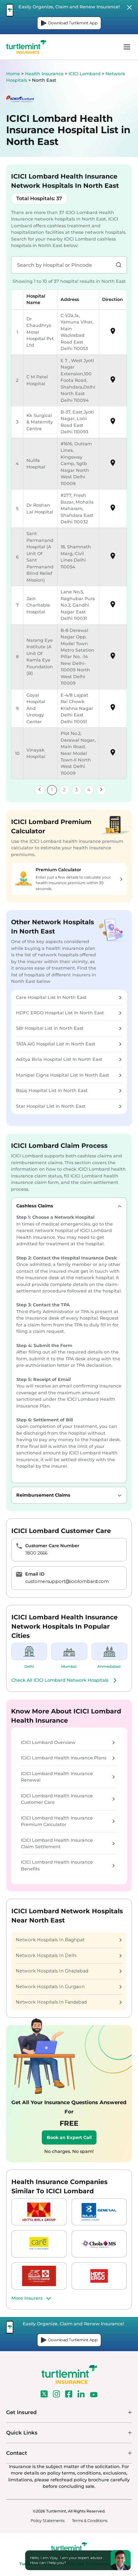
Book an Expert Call (69, 2137)
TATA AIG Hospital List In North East (68, 1044)
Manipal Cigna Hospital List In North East (68, 1075)
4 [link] (88, 790)
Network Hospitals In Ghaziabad (69, 1971)
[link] (40, 790)
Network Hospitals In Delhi (69, 1955)
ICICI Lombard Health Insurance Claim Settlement (68, 1843)
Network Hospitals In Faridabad (69, 2002)
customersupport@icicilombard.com (67, 1581)
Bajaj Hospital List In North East (68, 1090)
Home (13, 73)
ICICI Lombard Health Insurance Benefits (68, 1865)
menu (127, 47)
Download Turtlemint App (69, 23)
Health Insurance (44, 73)
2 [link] (64, 790)
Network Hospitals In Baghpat (69, 1940)
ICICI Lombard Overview (68, 1742)
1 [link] (52, 790)
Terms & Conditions (89, 2520)
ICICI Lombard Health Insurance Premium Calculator (68, 1821)
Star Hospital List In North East (68, 1106)
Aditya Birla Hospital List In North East (68, 1059)
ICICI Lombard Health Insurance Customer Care (68, 1799)
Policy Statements (48, 2520)
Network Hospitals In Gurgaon (69, 1986)
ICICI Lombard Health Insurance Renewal (68, 1777)
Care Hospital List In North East (68, 997)
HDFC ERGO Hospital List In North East (68, 1013)
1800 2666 (36, 1553)
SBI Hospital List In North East (68, 1028)
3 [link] (76, 790)
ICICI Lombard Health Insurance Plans (68, 1758)
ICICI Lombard (85, 73)
